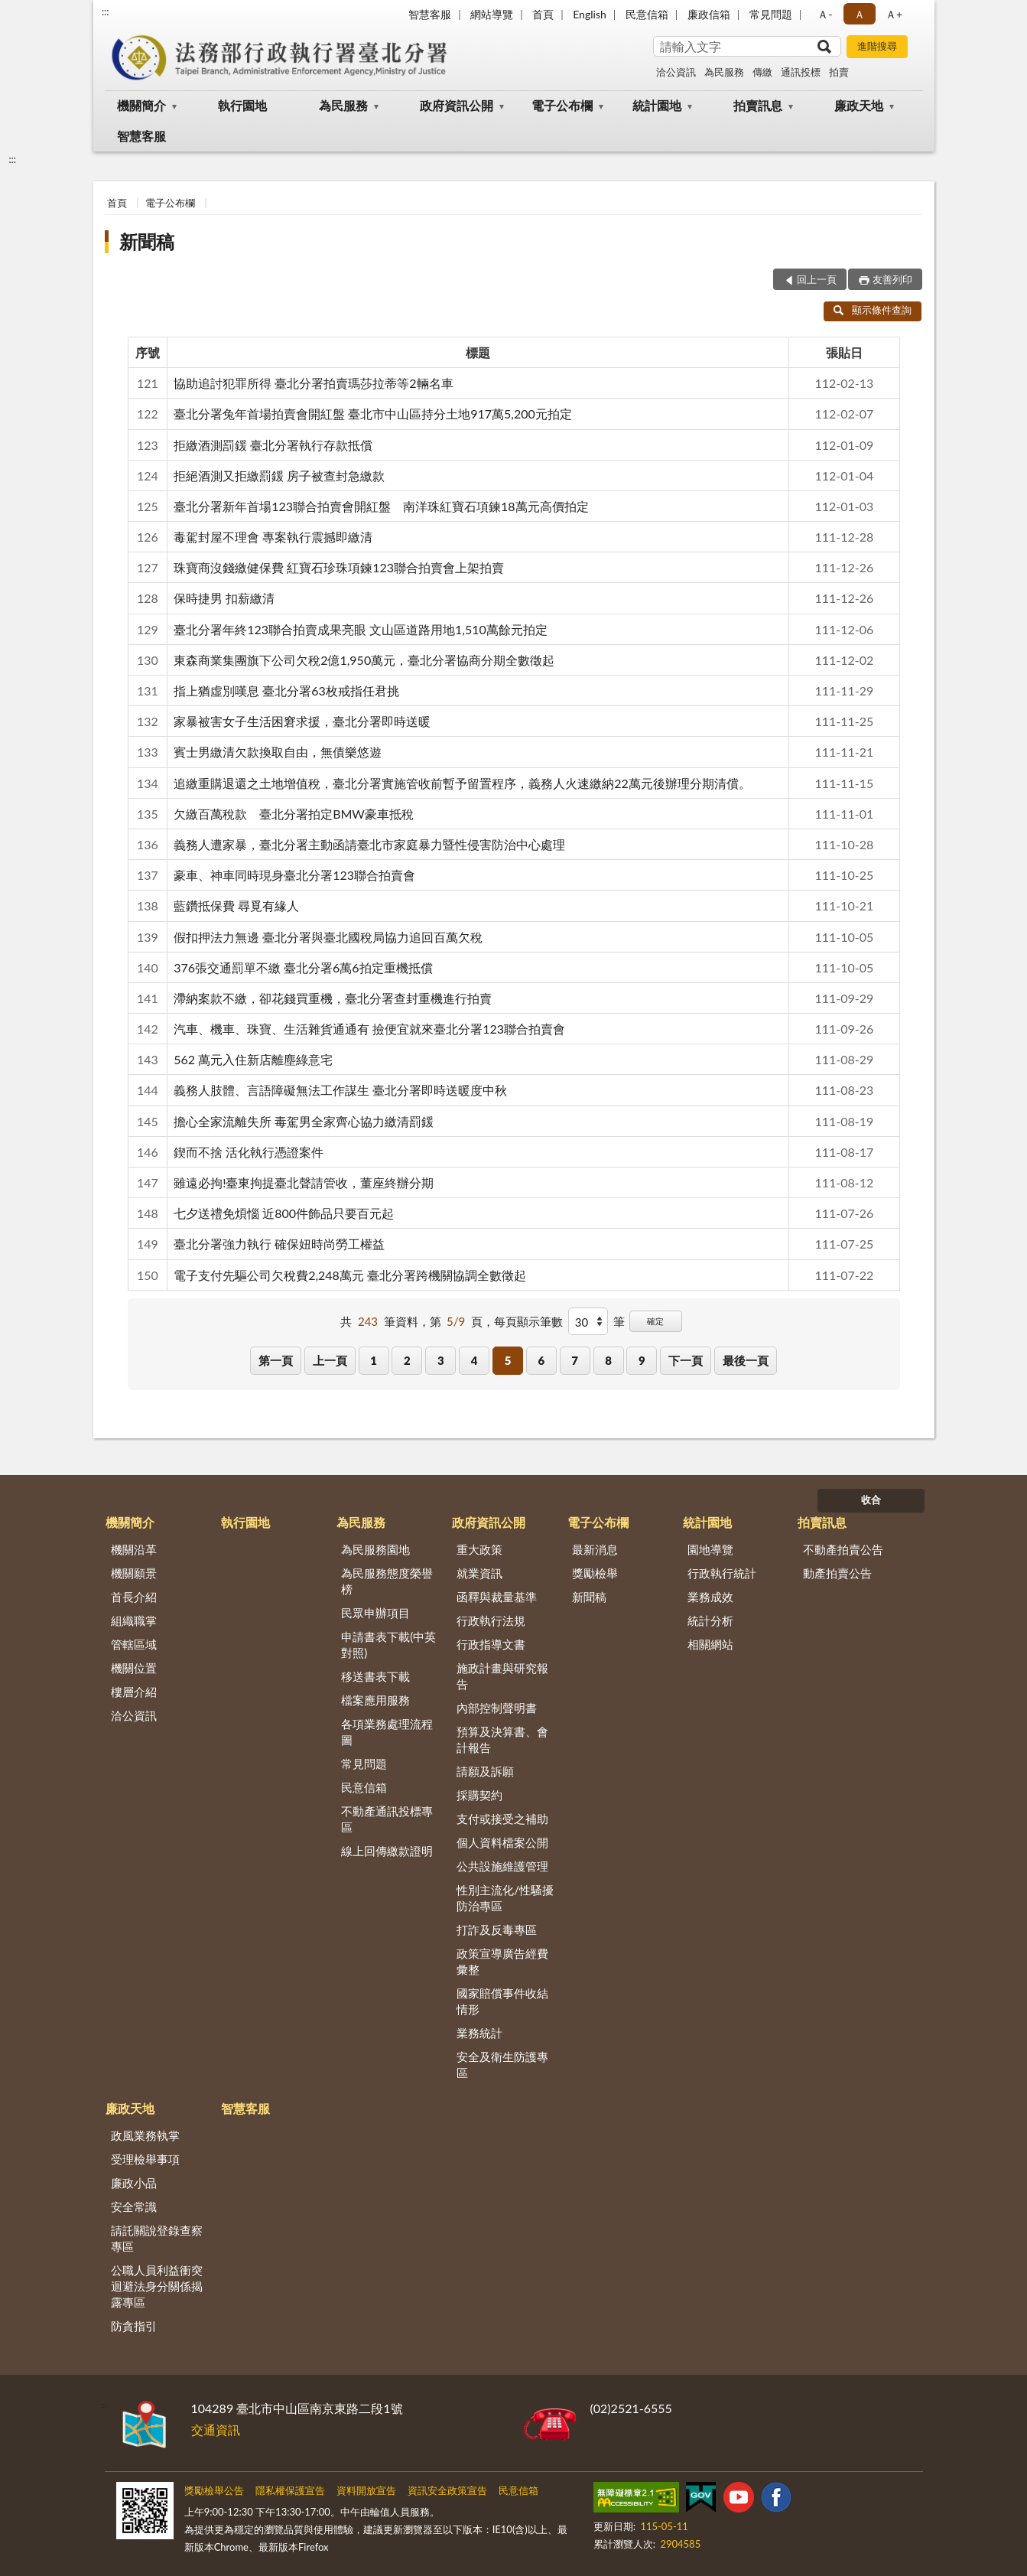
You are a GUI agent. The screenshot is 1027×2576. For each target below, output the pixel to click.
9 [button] (642, 1360)
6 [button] (541, 1360)
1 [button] (373, 1360)
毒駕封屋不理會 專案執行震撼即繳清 (273, 536)
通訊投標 (801, 72)
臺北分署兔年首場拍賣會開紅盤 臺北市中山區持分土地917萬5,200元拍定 (373, 413)
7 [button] (574, 1360)
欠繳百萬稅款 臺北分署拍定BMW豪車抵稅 (294, 813)
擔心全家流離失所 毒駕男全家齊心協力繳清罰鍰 (304, 1121)
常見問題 (770, 14)
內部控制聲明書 (497, 1708)
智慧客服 (429, 14)
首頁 (543, 14)
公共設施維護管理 (502, 1866)
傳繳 (762, 72)
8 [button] (608, 1360)
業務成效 (710, 1597)
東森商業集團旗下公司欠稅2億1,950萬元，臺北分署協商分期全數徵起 (364, 660)
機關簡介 (141, 105)
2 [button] (407, 1360)
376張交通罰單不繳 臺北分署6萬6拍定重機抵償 (303, 967)
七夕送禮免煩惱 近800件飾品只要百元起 (284, 1213)
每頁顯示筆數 (528, 1321)
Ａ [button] (859, 14)
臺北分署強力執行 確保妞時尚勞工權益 (279, 1243)
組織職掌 (134, 1620)
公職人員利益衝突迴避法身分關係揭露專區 (157, 2286)
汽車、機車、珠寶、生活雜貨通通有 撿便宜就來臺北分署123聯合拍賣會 (369, 1028)
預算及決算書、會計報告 (502, 1739)
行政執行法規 (491, 1620)
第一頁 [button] (275, 1360)
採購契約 (479, 1795)
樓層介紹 (134, 1691)
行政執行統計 (721, 1573)
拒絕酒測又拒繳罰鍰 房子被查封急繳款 (279, 475)
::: (105, 11)
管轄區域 (134, 1644)
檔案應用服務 (375, 1700)
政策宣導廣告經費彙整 (502, 1961)
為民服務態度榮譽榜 (387, 1581)
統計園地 (656, 105)
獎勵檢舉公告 (214, 2490)
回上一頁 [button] (817, 279)
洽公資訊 (676, 72)
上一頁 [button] (330, 1360)
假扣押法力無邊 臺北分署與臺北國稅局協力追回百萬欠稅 (328, 937)
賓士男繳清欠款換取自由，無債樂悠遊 (278, 751)
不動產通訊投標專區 (387, 1819)
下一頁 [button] (685, 1360)
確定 (655, 1321)
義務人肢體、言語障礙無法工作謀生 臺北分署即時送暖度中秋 (340, 1090)
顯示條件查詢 (873, 310)
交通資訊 (215, 2429)
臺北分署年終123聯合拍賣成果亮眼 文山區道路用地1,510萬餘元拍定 (361, 629)
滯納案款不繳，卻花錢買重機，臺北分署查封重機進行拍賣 (333, 998)
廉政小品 (134, 2183)
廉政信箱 (708, 14)
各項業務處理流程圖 (387, 1732)
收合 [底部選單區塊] (871, 1499)
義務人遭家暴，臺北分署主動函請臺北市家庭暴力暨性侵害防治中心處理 (369, 844)
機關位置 (134, 1668)
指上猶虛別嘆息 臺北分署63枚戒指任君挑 (286, 690)
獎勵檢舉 (595, 1573)
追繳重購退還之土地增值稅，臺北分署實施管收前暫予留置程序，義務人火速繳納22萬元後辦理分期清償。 (462, 783)
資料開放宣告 (366, 2490)
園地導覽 (710, 1549)
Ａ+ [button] (894, 14)
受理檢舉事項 (145, 2159)
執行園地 (242, 105)
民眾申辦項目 (375, 1613)
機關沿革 (134, 1549)
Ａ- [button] (824, 14)
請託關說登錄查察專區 (157, 2238)
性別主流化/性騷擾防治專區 (505, 1898)
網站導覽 (491, 14)
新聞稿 (146, 241)
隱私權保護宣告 (290, 2490)
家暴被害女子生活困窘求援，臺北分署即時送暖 (302, 721)
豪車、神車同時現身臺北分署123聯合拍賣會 (294, 875)
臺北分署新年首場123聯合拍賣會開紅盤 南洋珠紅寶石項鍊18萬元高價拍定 (381, 506)
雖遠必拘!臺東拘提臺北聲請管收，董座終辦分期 (304, 1182)
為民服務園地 (375, 1549)
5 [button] (508, 1360)
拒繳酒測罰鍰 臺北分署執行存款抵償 (273, 445)
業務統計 (479, 2033)
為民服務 (724, 72)
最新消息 (595, 1549)
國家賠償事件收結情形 (502, 2001)
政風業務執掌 (145, 2135)
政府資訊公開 (456, 105)
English (589, 14)
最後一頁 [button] (746, 1360)
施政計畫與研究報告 (502, 1676)
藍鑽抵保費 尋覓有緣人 (236, 905)
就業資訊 (479, 1573)
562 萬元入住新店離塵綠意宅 (253, 1059)
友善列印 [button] (892, 279)
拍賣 (839, 72)
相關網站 (710, 1644)
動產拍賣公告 (837, 1573)
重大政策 (479, 1549)
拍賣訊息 (757, 105)
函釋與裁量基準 (497, 1597)
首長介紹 (134, 1597)
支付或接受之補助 (502, 1818)
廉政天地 (858, 105)
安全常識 (134, 2206)
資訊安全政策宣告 (447, 2490)
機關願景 (134, 1573)
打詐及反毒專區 (497, 1929)
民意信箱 (647, 14)
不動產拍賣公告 (843, 1549)
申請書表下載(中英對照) (388, 1644)
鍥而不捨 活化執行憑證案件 (248, 1152)
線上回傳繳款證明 (387, 1851)
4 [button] (474, 1360)
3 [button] (440, 1360)
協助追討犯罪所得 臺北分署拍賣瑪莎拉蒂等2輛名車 (313, 383)
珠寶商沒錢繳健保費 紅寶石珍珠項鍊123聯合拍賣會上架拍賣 (339, 567)
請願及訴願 (485, 1771)
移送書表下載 (375, 1676)
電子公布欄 (562, 105)
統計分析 (710, 1620)
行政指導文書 (491, 1644)
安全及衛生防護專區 (502, 2064)
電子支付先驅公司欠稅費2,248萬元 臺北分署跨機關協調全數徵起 (350, 1275)
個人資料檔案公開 (502, 1842)
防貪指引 (134, 2326)
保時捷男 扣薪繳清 (224, 598)
